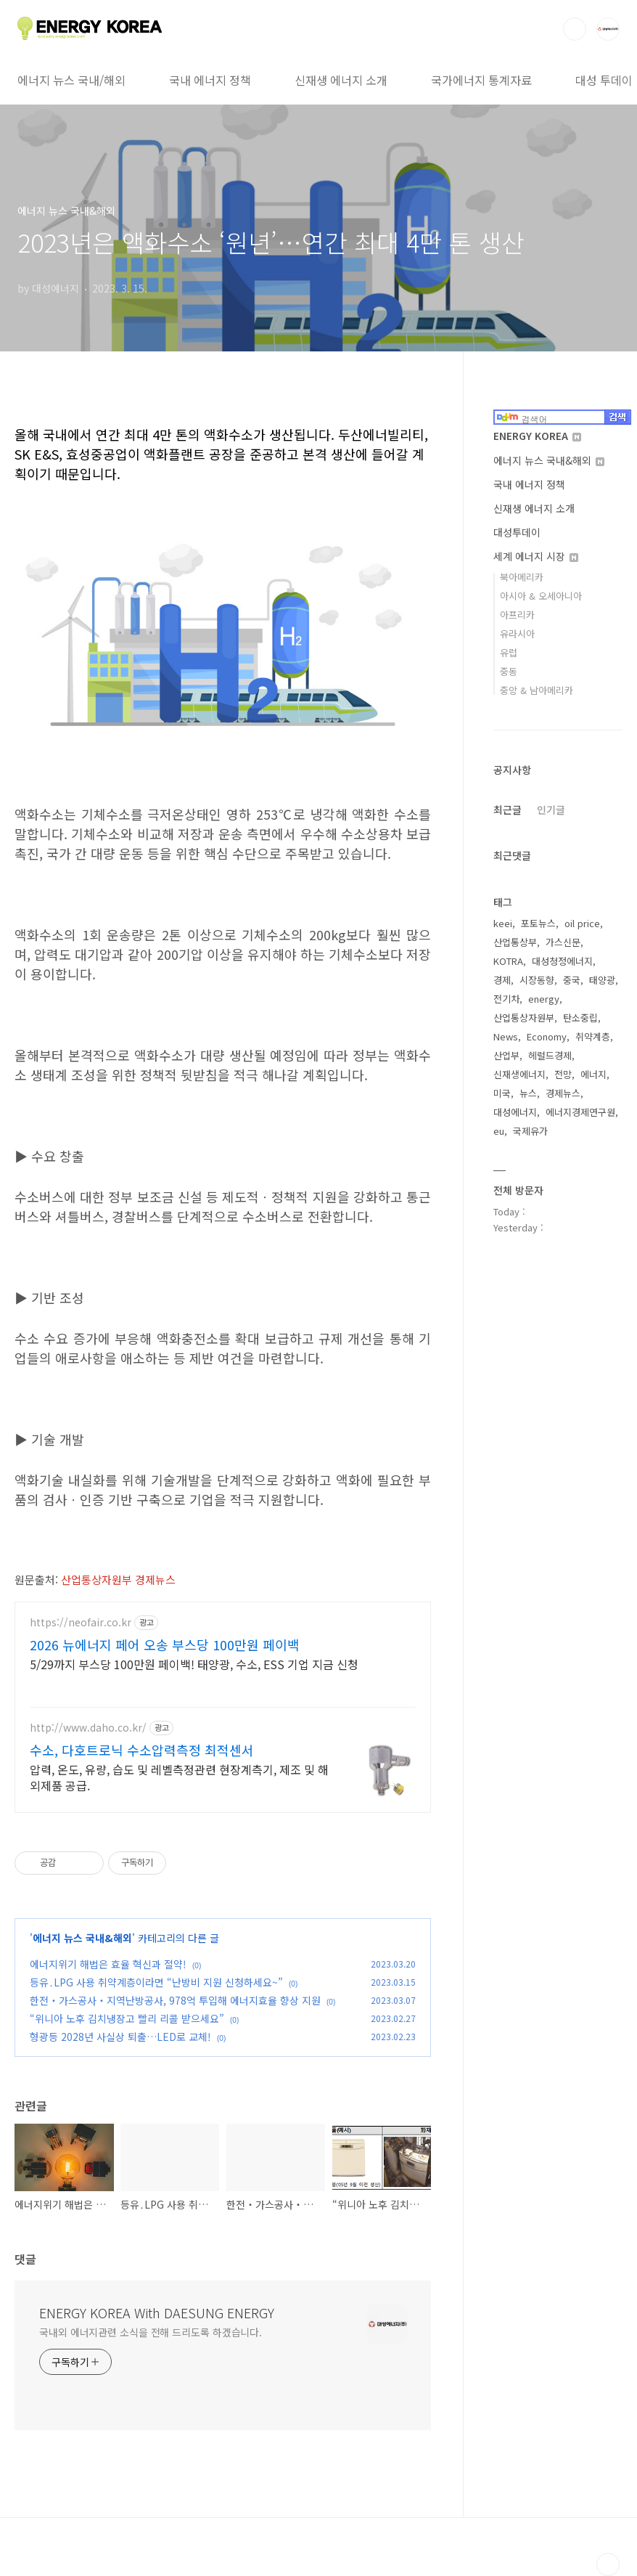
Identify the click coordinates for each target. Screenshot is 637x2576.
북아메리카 (521, 577)
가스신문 (563, 942)
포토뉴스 (538, 923)
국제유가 (530, 1131)
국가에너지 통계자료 (481, 80)
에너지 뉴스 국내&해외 (82, 1938)
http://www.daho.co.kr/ (88, 1727)
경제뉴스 (563, 1093)
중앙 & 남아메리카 (536, 690)
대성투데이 (517, 532)
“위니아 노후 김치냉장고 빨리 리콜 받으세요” (127, 2018)
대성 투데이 (604, 80)
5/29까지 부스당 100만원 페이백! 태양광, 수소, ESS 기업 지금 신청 (194, 1663)
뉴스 (528, 1093)
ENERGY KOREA (537, 435)
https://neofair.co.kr (80, 1622)
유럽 (508, 652)
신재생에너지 (519, 1074)
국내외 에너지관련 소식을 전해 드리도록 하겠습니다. (150, 2332)
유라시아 (517, 633)
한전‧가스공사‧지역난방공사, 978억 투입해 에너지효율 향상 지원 (175, 2000)
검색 (574, 29)
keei (502, 923)
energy (543, 999)
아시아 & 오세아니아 (541, 596)
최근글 (507, 809)
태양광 (602, 980)
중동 (508, 671)
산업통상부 (515, 942)
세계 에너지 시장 (535, 556)
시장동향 (536, 980)
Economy (547, 1036)
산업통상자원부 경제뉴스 (118, 1579)
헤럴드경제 (550, 1055)
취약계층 (592, 1036)
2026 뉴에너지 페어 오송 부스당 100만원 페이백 (165, 1644)
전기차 (506, 999)
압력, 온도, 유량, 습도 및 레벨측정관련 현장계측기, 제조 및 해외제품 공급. (179, 1777)
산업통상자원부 (523, 1017)
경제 (502, 980)
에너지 (593, 1074)
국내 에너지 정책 (210, 80)
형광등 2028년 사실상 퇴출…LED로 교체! (120, 2036)
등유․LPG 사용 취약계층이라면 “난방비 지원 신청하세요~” (156, 1982)
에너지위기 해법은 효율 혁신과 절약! (108, 1964)
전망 (563, 1074)
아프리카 (517, 614)
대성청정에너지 (562, 961)
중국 (571, 980)
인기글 (551, 809)
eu (498, 1131)
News (505, 1036)
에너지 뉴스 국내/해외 (71, 80)
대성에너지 (515, 1112)
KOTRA (508, 961)
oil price (582, 923)
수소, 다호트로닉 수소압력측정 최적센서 (142, 1749)
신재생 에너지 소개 (341, 80)
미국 (502, 1093)
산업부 (506, 1055)
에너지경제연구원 (580, 1112)
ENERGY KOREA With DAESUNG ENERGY (156, 2312)
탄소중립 (580, 1017)
